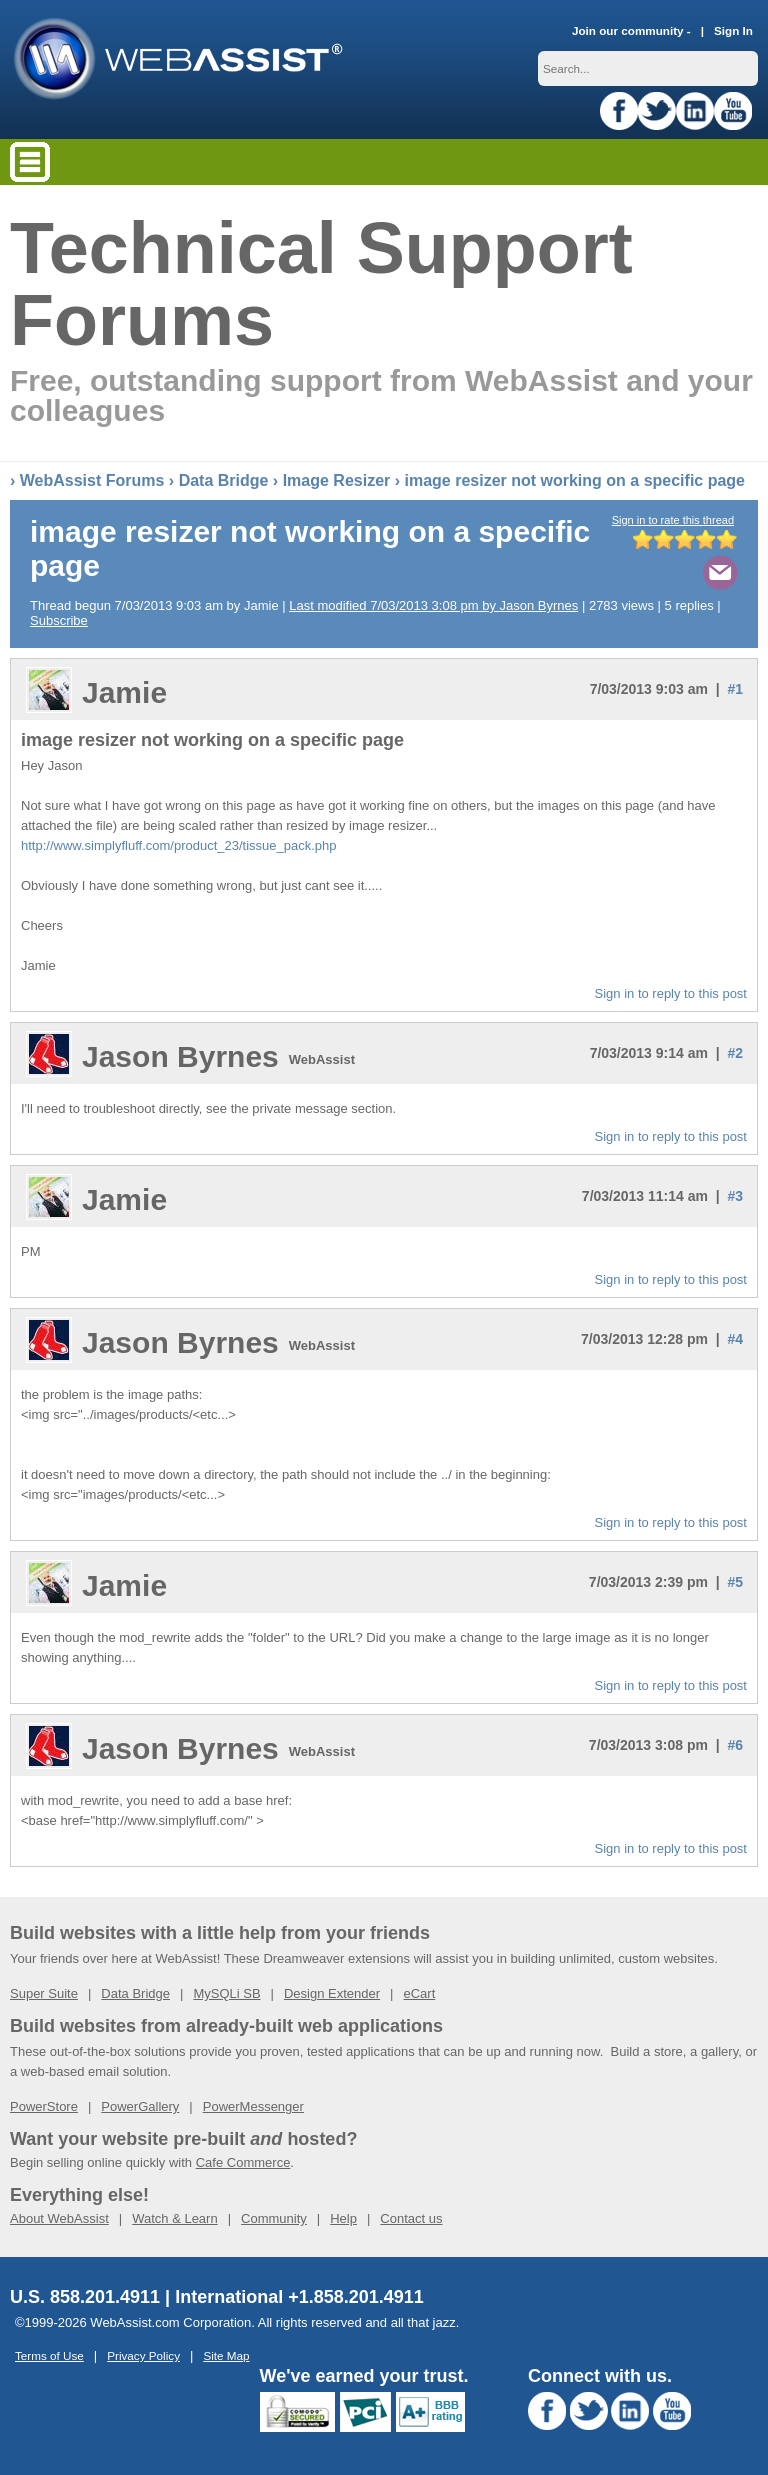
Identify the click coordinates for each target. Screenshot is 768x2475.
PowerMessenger (253, 2106)
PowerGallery (140, 2106)
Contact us (411, 2218)
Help (343, 2218)
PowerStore (44, 2106)
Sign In (733, 30)
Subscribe (59, 620)
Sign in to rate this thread (673, 520)
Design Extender (332, 1993)
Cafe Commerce (243, 2162)
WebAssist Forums (92, 480)
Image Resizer (337, 480)
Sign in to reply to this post (671, 993)
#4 (735, 1339)
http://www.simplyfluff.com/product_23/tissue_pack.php (179, 845)
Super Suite (44, 1993)
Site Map (226, 2355)
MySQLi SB (226, 1993)
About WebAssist (59, 2218)
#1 (735, 689)
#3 (735, 1196)
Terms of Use (49, 2355)
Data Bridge (224, 480)
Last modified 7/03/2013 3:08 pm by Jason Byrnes (433, 605)
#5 (735, 1582)
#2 (735, 1053)
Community (274, 2218)
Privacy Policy (143, 2355)
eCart (419, 1993)
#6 (735, 1745)
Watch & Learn (175, 2218)
